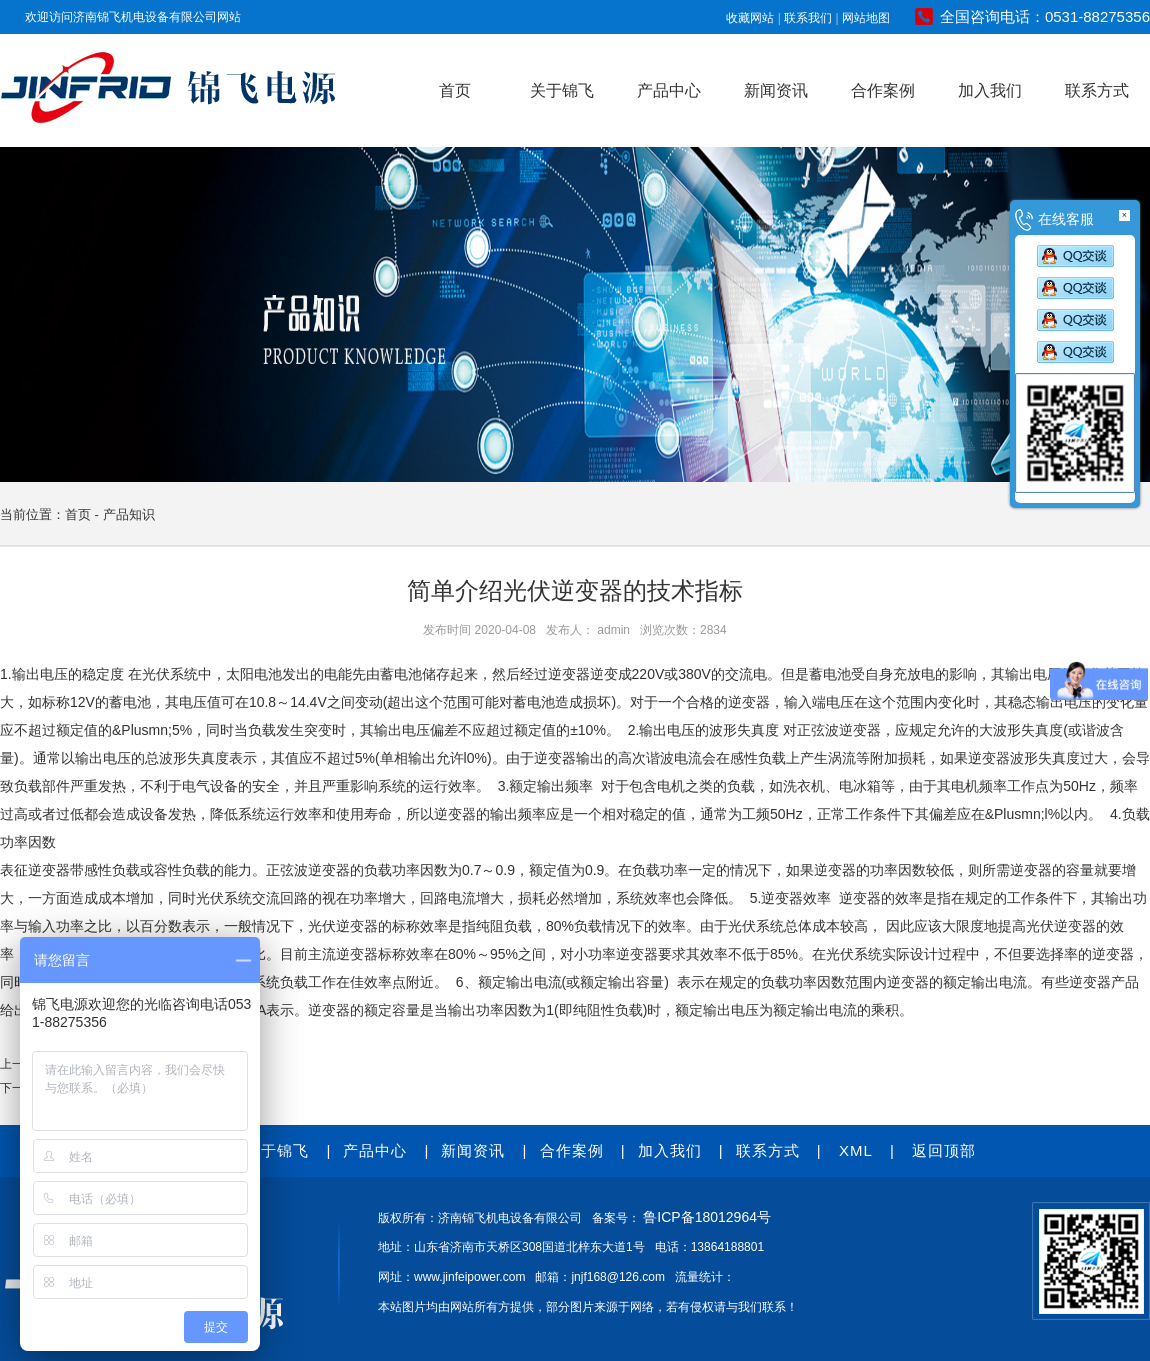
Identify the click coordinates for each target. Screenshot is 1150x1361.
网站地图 (866, 18)
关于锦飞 (562, 90)
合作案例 (883, 90)
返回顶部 (944, 1150)
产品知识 (129, 514)
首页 (455, 90)
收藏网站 (750, 18)
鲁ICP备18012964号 (707, 1217)
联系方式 (1097, 90)
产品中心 (669, 90)
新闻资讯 (776, 90)
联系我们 (808, 18)
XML (856, 1150)
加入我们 (990, 90)
